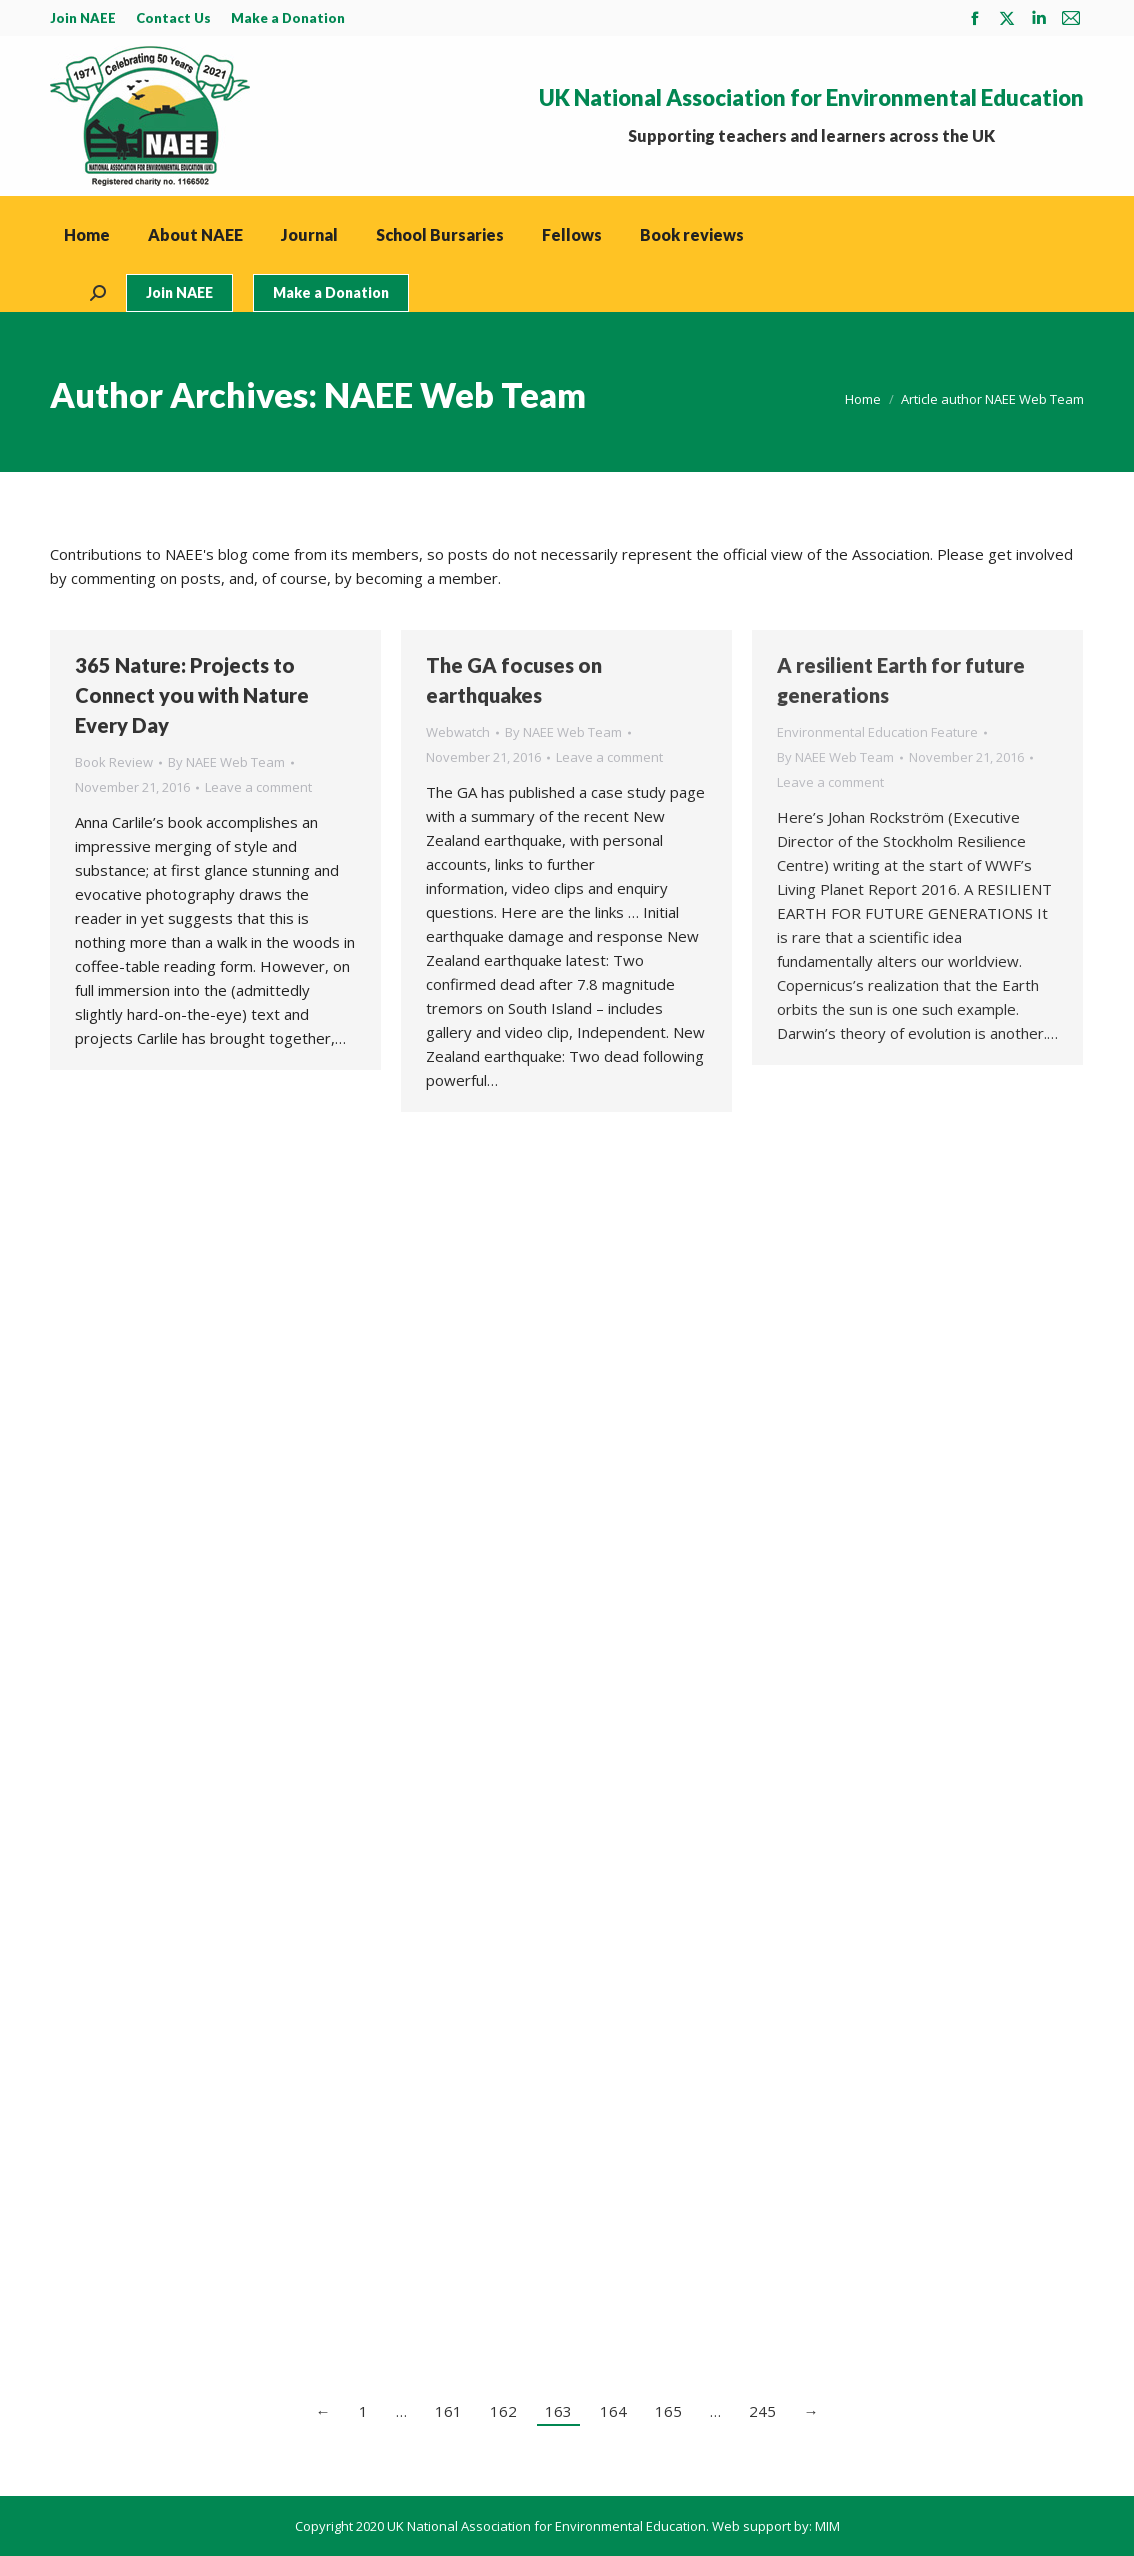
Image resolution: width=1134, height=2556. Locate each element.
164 (613, 2411)
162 (503, 2411)
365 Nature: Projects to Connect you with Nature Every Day (192, 695)
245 (762, 2411)
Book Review (114, 762)
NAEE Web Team (455, 394)
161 (448, 2411)
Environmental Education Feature (877, 732)
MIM (827, 2526)
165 (668, 2411)
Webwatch (458, 732)
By (226, 762)
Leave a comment (258, 787)
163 (558, 2411)
